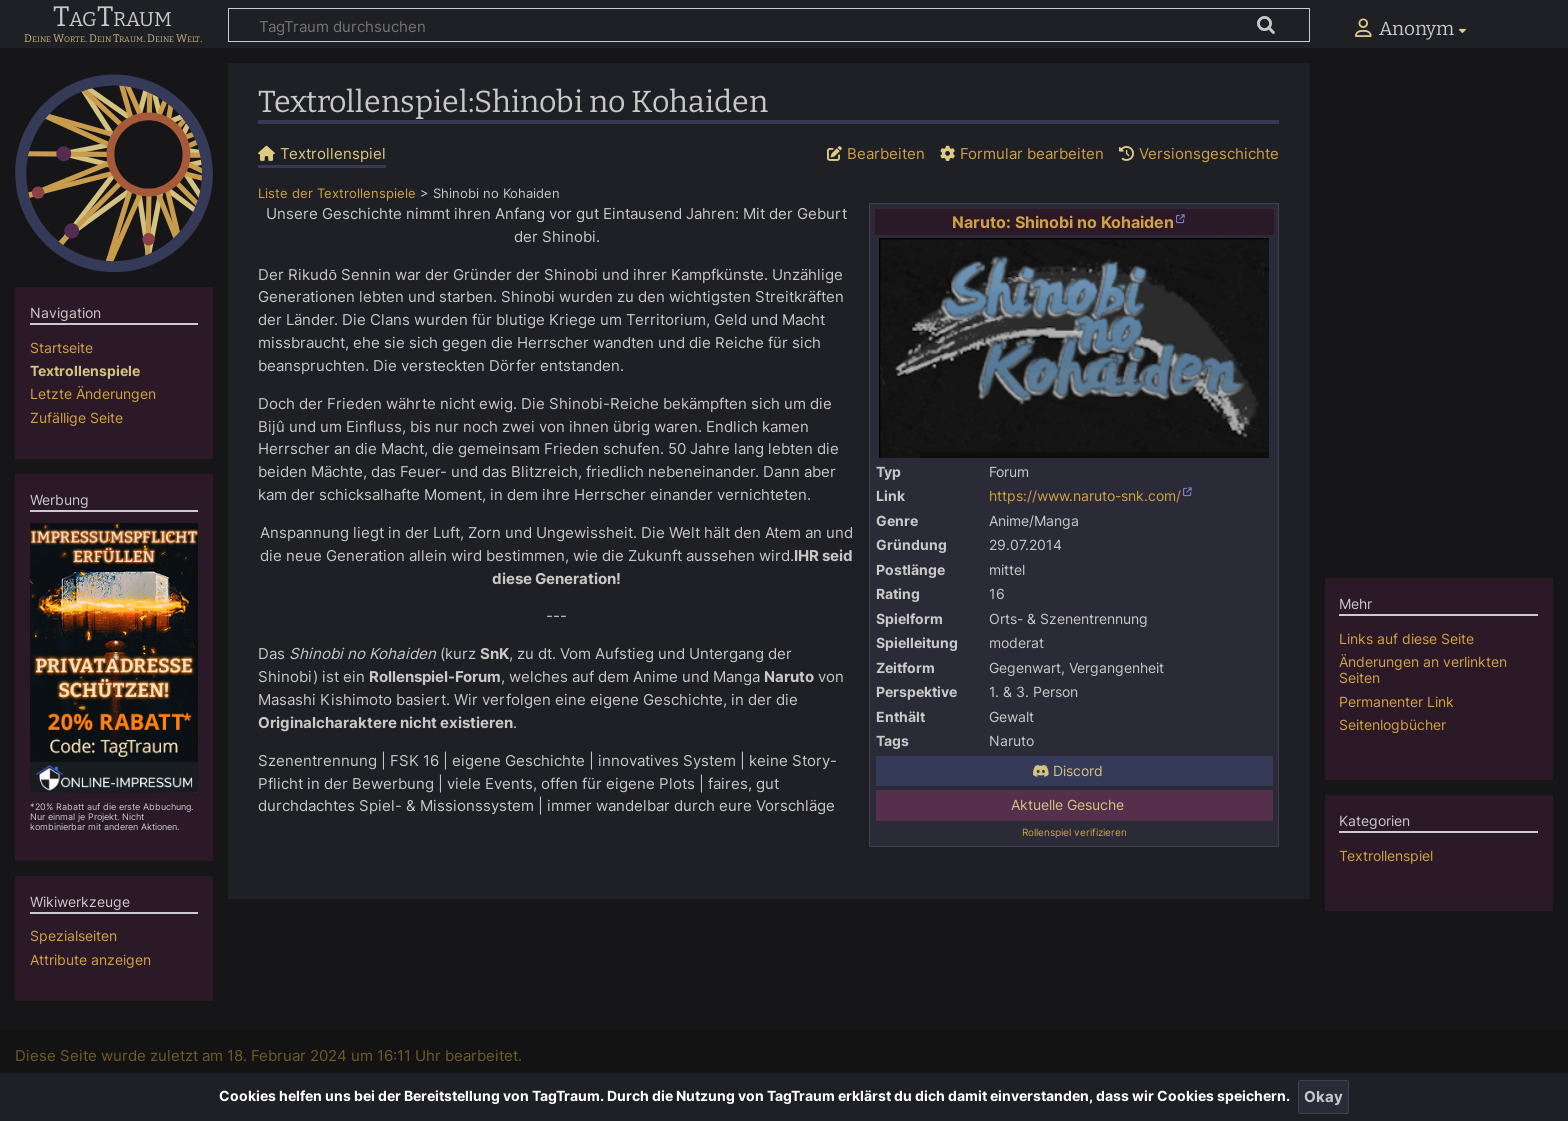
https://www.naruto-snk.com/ (1085, 496)
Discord (1067, 771)
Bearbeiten (886, 153)
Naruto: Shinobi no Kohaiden (1063, 222)
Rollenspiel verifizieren (1074, 832)
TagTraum (112, 18)
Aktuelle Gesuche (1067, 805)
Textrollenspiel (1386, 855)
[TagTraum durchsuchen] (769, 25)
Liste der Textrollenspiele (337, 193)
